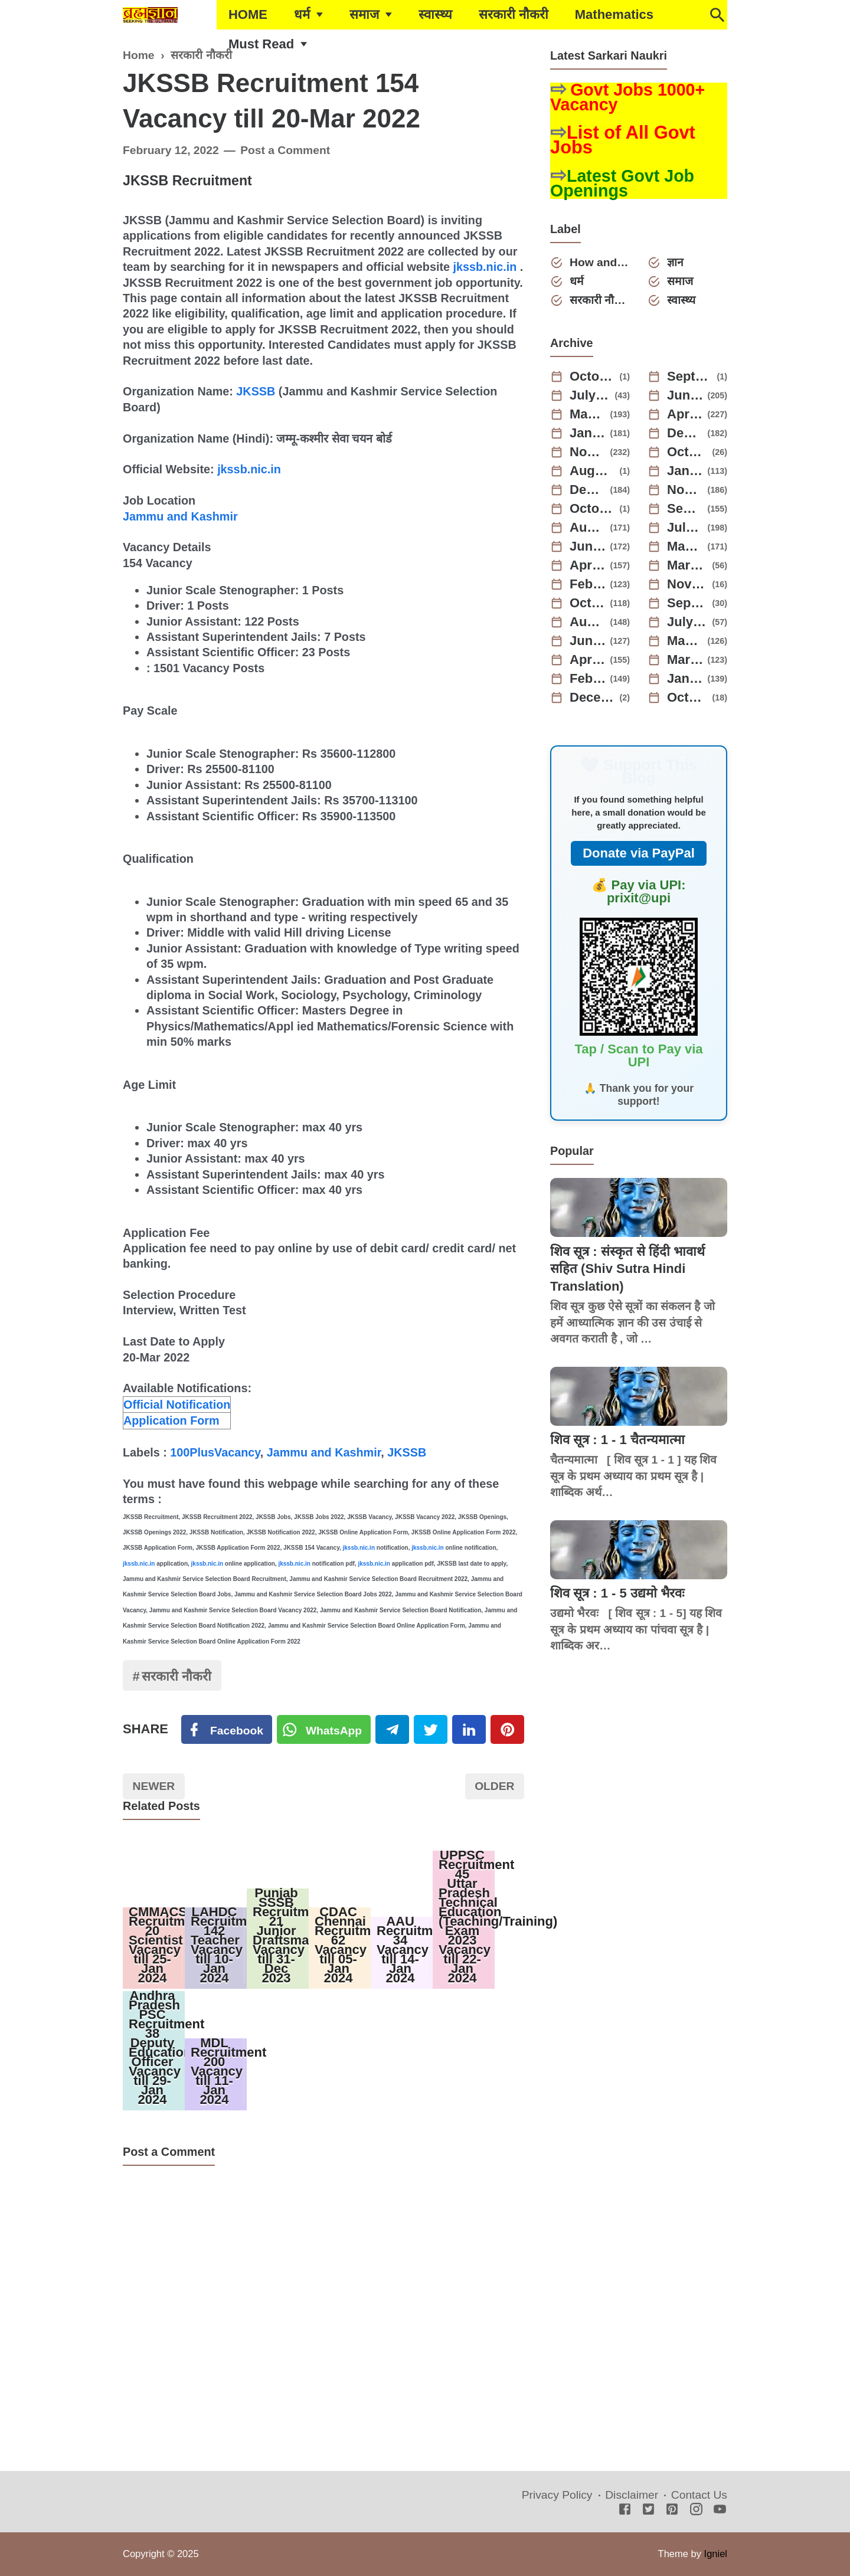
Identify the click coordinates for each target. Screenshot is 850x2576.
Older (494, 1786)
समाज (364, 14)
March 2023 (687, 565)
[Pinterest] (507, 1729)
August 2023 (588, 527)
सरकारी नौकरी (513, 14)
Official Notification (176, 1404)
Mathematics (614, 14)
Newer (154, 1786)
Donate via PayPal (639, 853)
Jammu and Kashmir (180, 516)
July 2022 (687, 622)
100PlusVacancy (215, 1452)
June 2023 (588, 546)
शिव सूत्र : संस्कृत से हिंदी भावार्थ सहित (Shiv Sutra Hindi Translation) (627, 1269)
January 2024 (685, 470)
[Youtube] (719, 2510)
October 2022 (588, 603)
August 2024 (593, 470)
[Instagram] (696, 2510)
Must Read (261, 44)
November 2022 (687, 584)
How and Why (600, 262)
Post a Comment (285, 150)
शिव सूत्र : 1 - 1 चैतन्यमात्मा (617, 1439)
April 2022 (588, 659)
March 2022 (685, 659)
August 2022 (588, 622)
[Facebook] (226, 1729)
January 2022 (685, 678)
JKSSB (255, 391)
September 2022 (687, 603)
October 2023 (593, 508)
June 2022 (588, 640)
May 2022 (685, 640)
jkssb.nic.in (485, 266)
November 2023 (685, 489)
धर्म (302, 14)
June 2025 (685, 395)
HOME (247, 14)
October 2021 (687, 697)
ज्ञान (675, 262)
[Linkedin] (469, 1729)
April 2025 (685, 414)
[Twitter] (324, 1729)
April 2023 (588, 565)
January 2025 (588, 433)
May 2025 (588, 414)
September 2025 (690, 376)
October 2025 (593, 376)
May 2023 (685, 546)
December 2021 (593, 697)
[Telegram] (392, 1729)
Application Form (171, 1420)
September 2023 (685, 508)
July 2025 (590, 395)
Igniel (715, 2553)
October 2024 (687, 452)
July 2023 (685, 527)
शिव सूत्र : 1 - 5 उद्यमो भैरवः (617, 1593)
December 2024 (685, 433)
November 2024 (588, 452)
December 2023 (588, 489)
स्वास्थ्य (435, 14)
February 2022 (588, 678)
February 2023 (588, 584)
